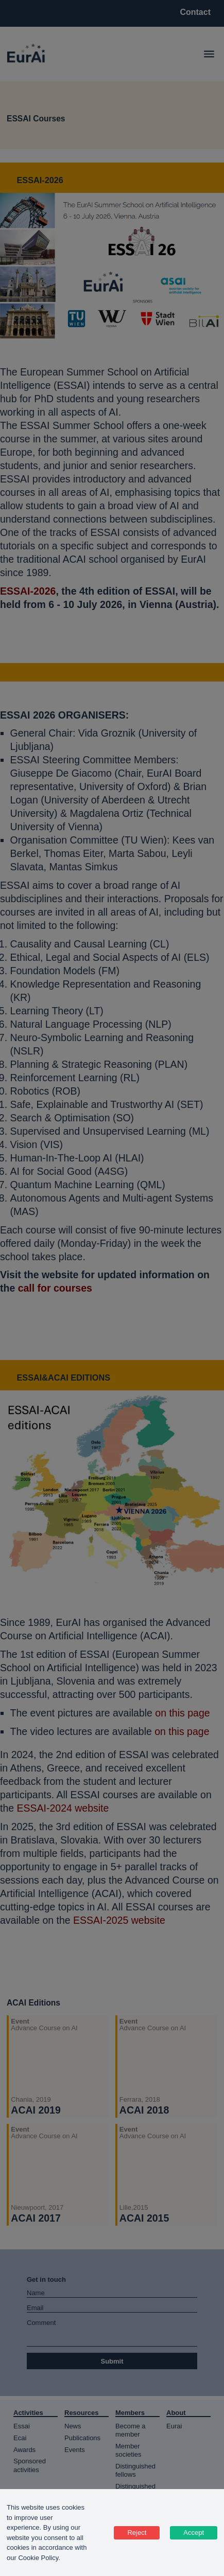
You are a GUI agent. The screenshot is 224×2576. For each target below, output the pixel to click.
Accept (193, 2532)
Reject (136, 2532)
